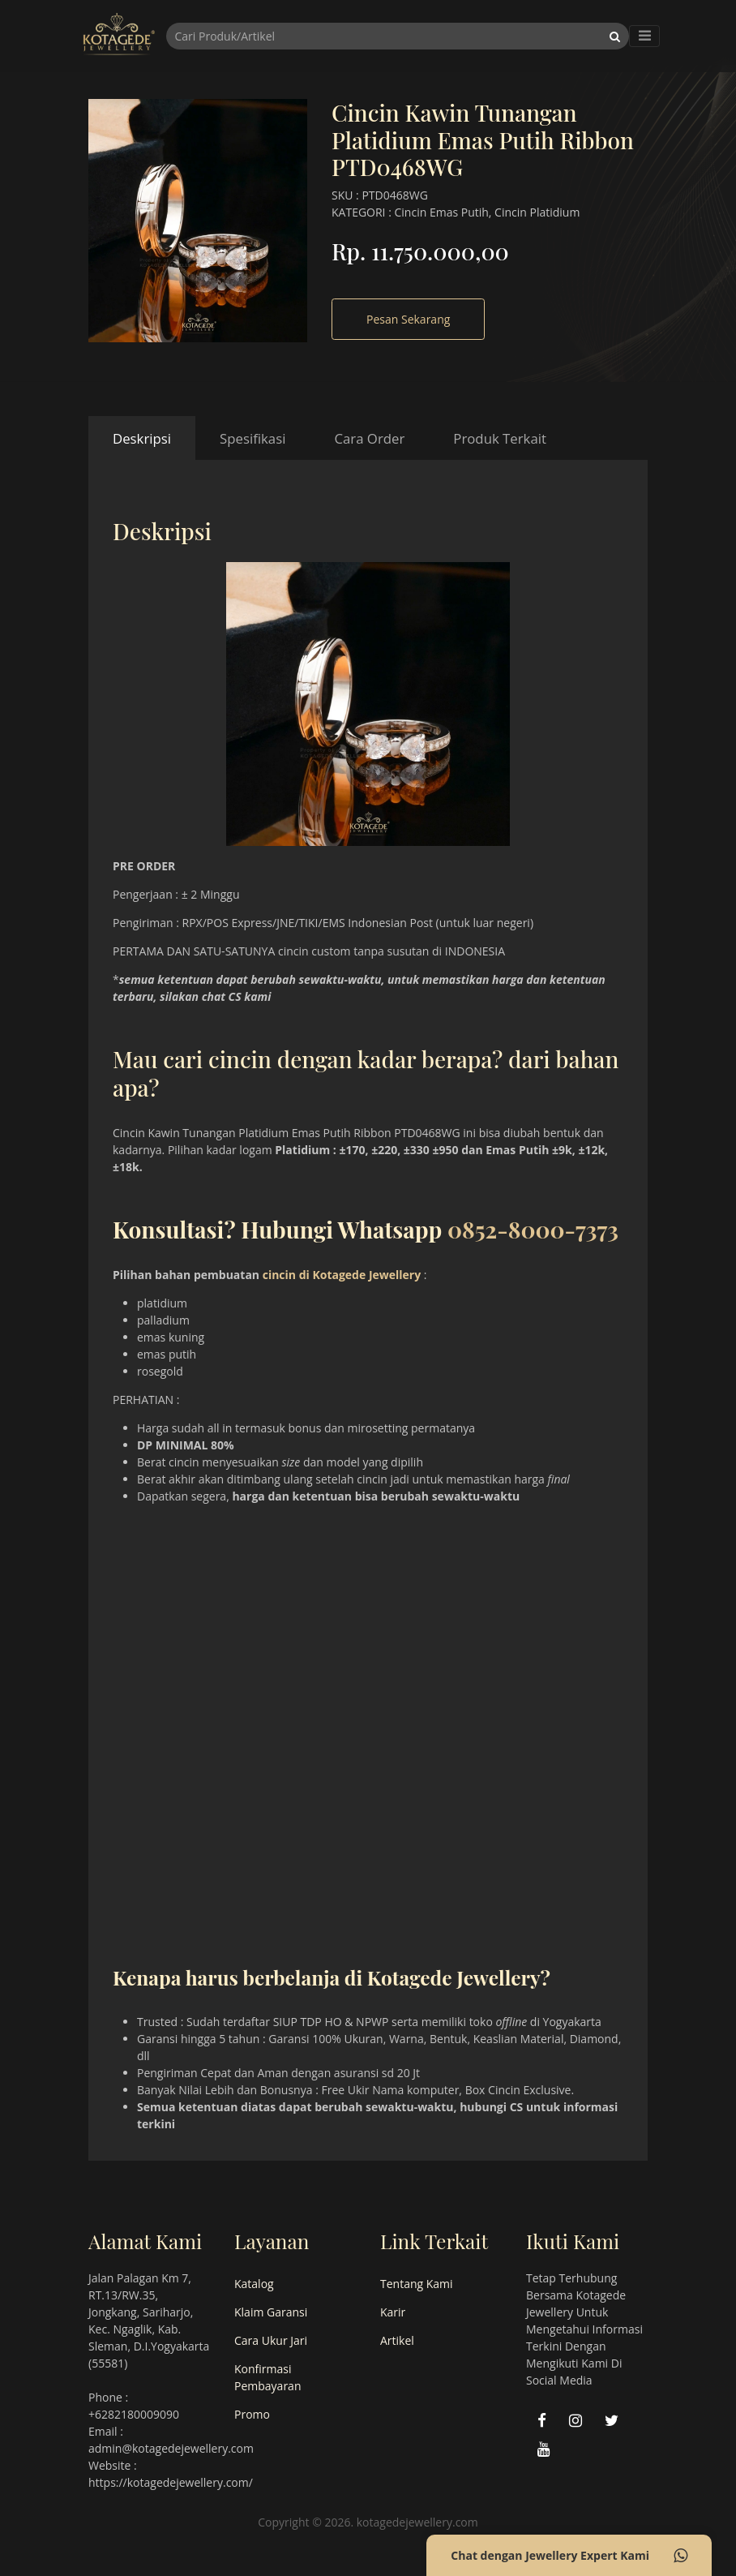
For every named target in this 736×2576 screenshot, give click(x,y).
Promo (252, 2414)
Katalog (254, 2283)
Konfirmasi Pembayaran (267, 2377)
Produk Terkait (499, 438)
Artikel (397, 2340)
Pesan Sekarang (408, 319)
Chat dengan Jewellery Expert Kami (569, 2556)
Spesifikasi (252, 438)
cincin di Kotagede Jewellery (342, 1274)
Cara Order (369, 438)
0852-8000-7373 (532, 1229)
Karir (392, 2312)
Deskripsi (142, 438)
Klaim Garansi (270, 2312)
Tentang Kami (416, 2283)
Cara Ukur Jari (270, 2340)
